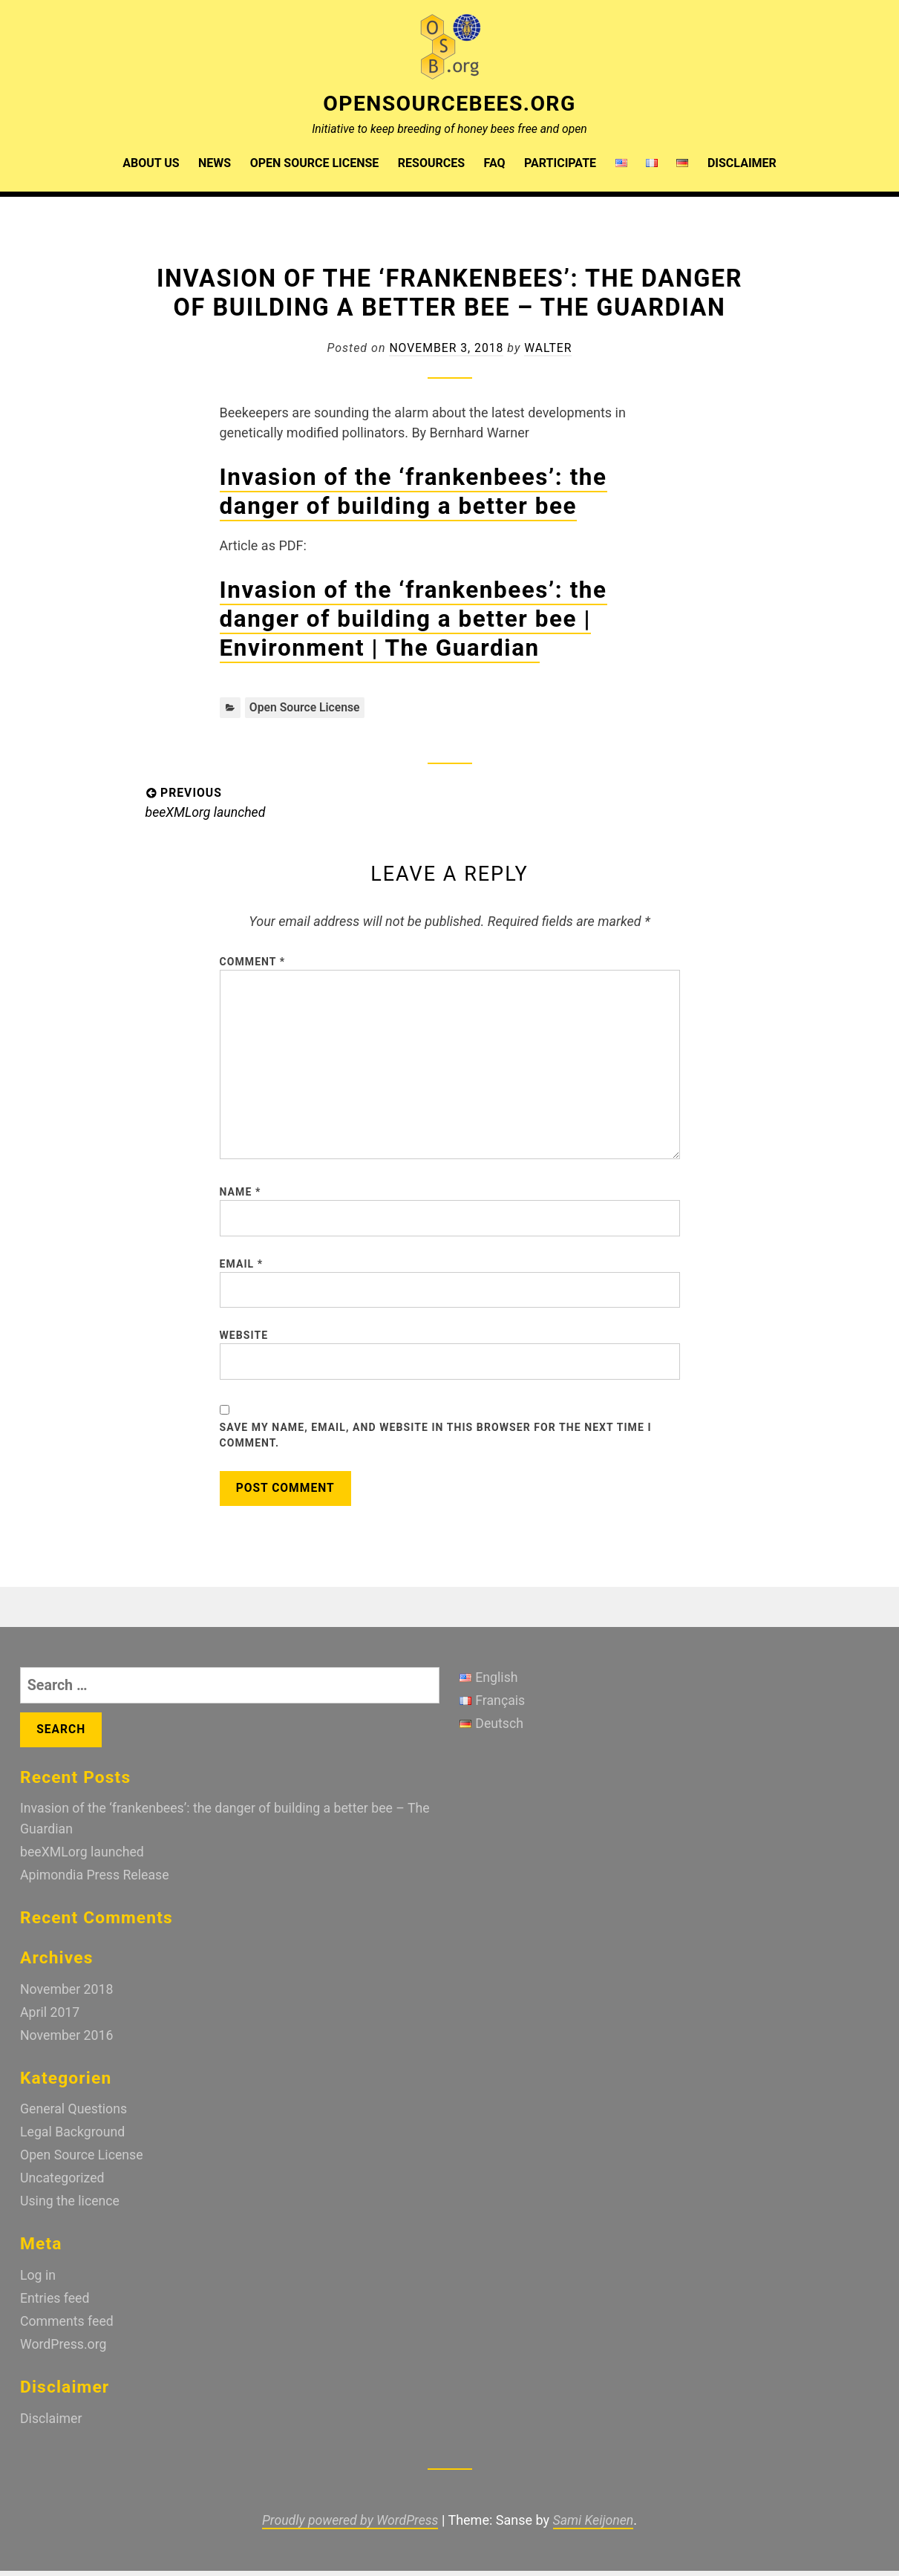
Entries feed (55, 2306)
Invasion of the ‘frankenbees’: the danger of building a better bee (420, 491)
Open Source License (314, 162)
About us (150, 162)
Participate (560, 162)
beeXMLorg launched (83, 1864)
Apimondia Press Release (95, 1886)
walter (549, 347)
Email (242, 1270)
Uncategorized (63, 2187)
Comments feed (67, 2328)
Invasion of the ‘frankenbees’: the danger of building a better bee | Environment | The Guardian (420, 618)
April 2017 (50, 2023)
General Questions (74, 2119)
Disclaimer (742, 162)
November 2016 (67, 2045)
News (214, 162)
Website (244, 1343)
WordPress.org (64, 2350)
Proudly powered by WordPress (349, 2526)
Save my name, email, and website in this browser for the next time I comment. (436, 1444)
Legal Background (73, 2142)
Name (240, 1198)
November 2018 (67, 2000)
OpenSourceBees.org (449, 103)
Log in (38, 2283)
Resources (431, 162)
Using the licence (70, 2209)
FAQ (495, 162)
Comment (253, 962)
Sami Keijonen (595, 2526)
